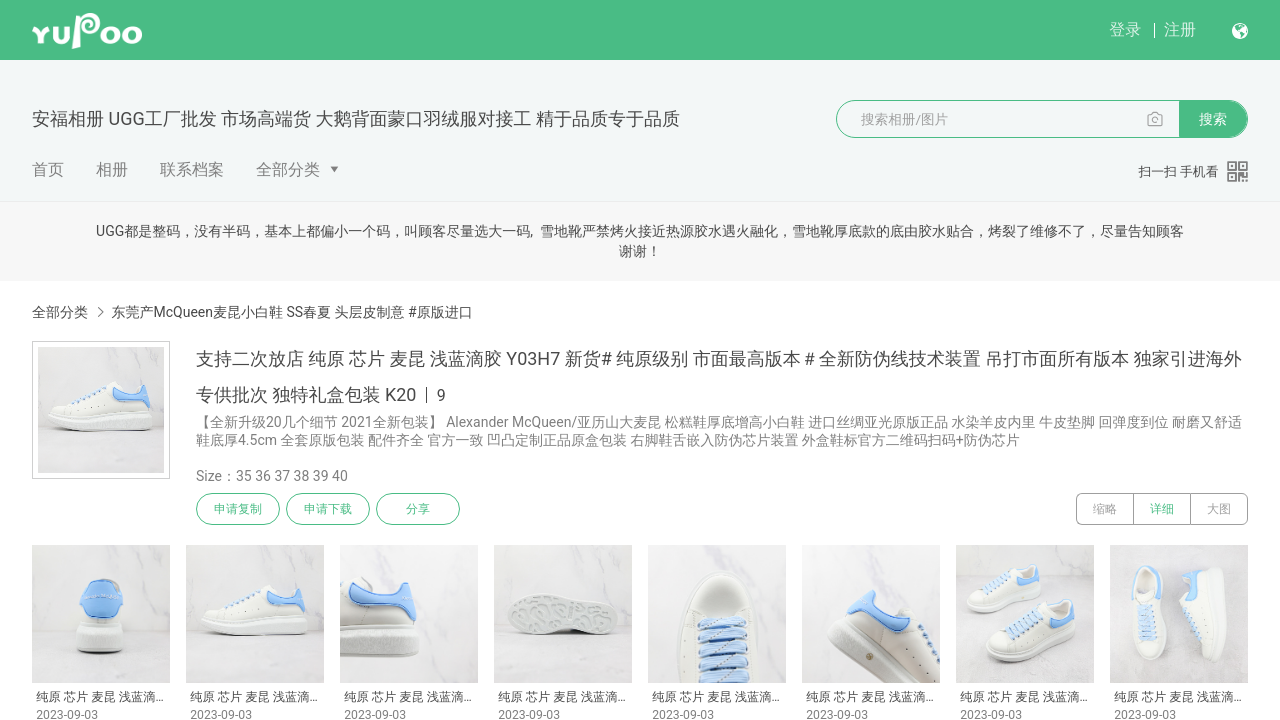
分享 (418, 509)
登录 (1125, 29)
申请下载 (328, 509)
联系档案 (192, 169)
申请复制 (238, 509)
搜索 (1213, 119)
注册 (1180, 29)
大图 (1219, 509)
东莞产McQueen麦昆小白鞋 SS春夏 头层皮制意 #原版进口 (291, 312)
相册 (112, 169)
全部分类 (288, 169)
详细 (1162, 509)
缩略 (1105, 509)
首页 (48, 169)
